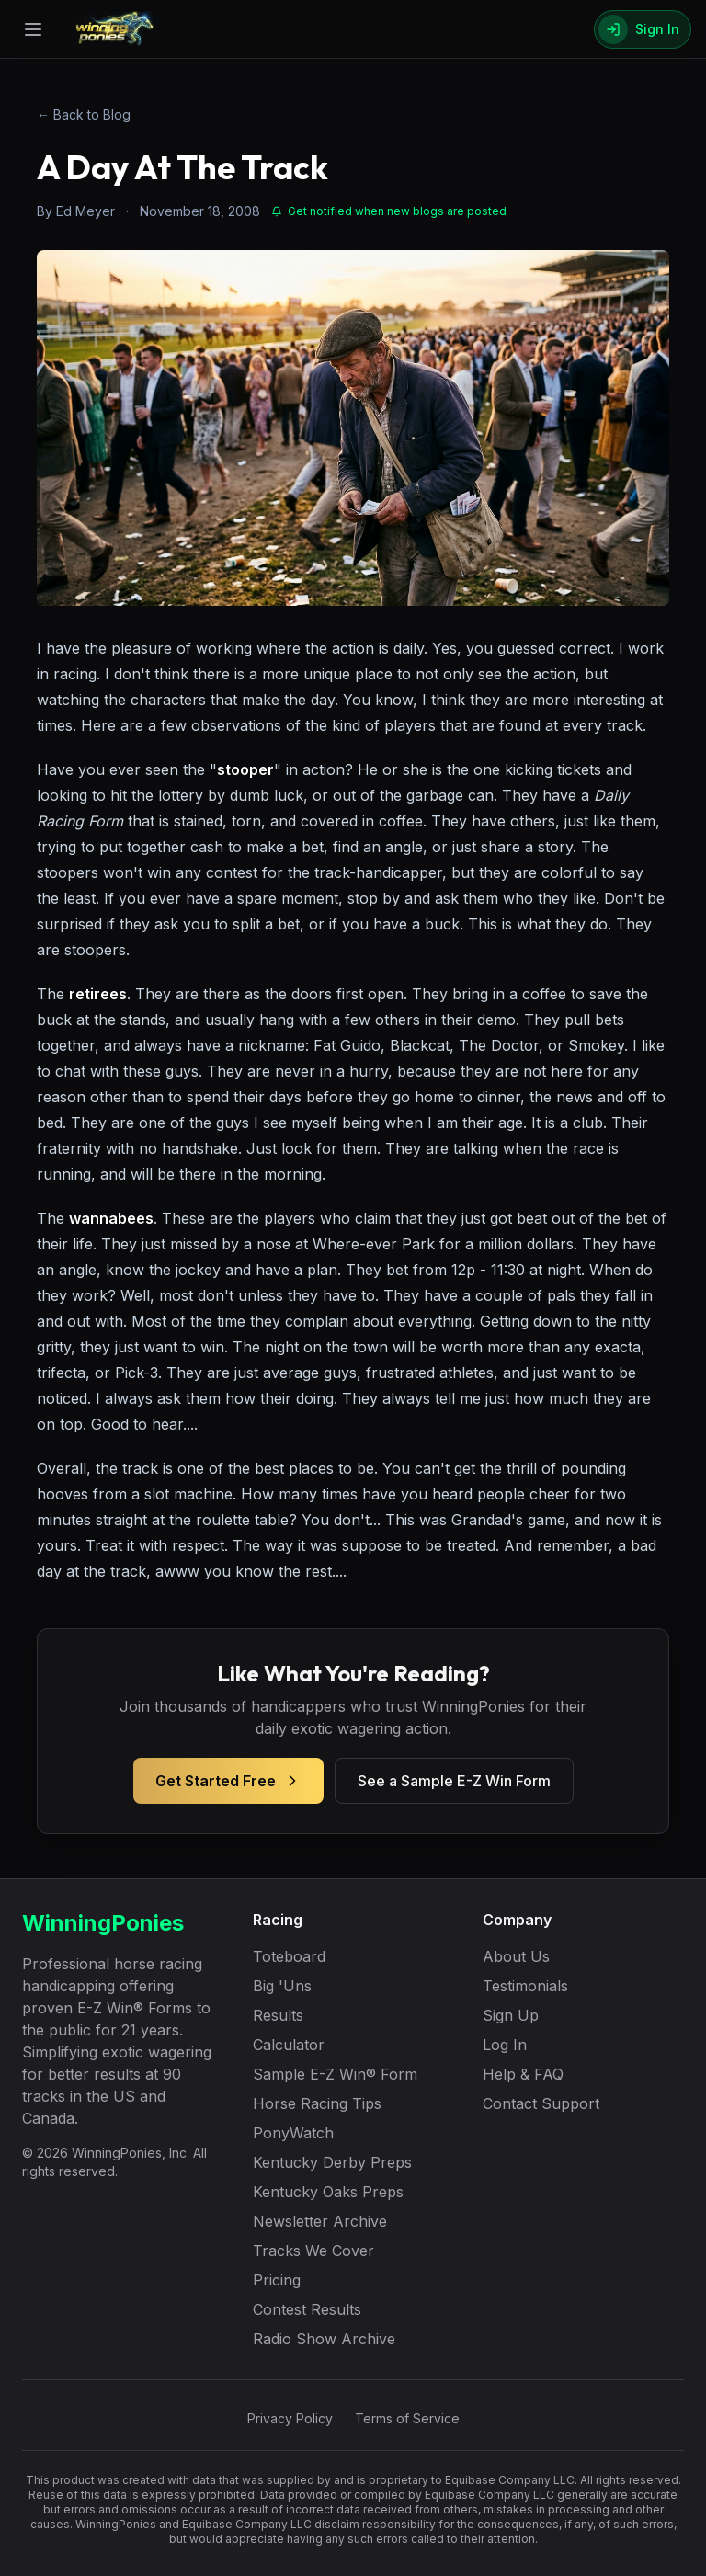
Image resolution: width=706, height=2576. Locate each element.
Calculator (289, 2044)
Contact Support (541, 2103)
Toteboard (289, 1956)
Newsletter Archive (320, 2221)
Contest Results (307, 2309)
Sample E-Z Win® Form (335, 2074)
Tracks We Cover (313, 2250)
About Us (516, 1956)
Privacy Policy (290, 2418)
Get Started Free (228, 1781)
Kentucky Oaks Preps (328, 2192)
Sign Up (511, 2015)
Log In (505, 2044)
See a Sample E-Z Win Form (454, 1781)
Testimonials (525, 1986)
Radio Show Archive (324, 2339)
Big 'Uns (282, 1986)
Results (278, 2015)
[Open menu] (33, 29)
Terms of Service (407, 2418)
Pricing (277, 2280)
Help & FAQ (523, 2074)
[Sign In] (642, 29)
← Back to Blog (84, 114)
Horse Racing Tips (317, 2103)
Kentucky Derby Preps (332, 2162)
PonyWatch (293, 2133)
